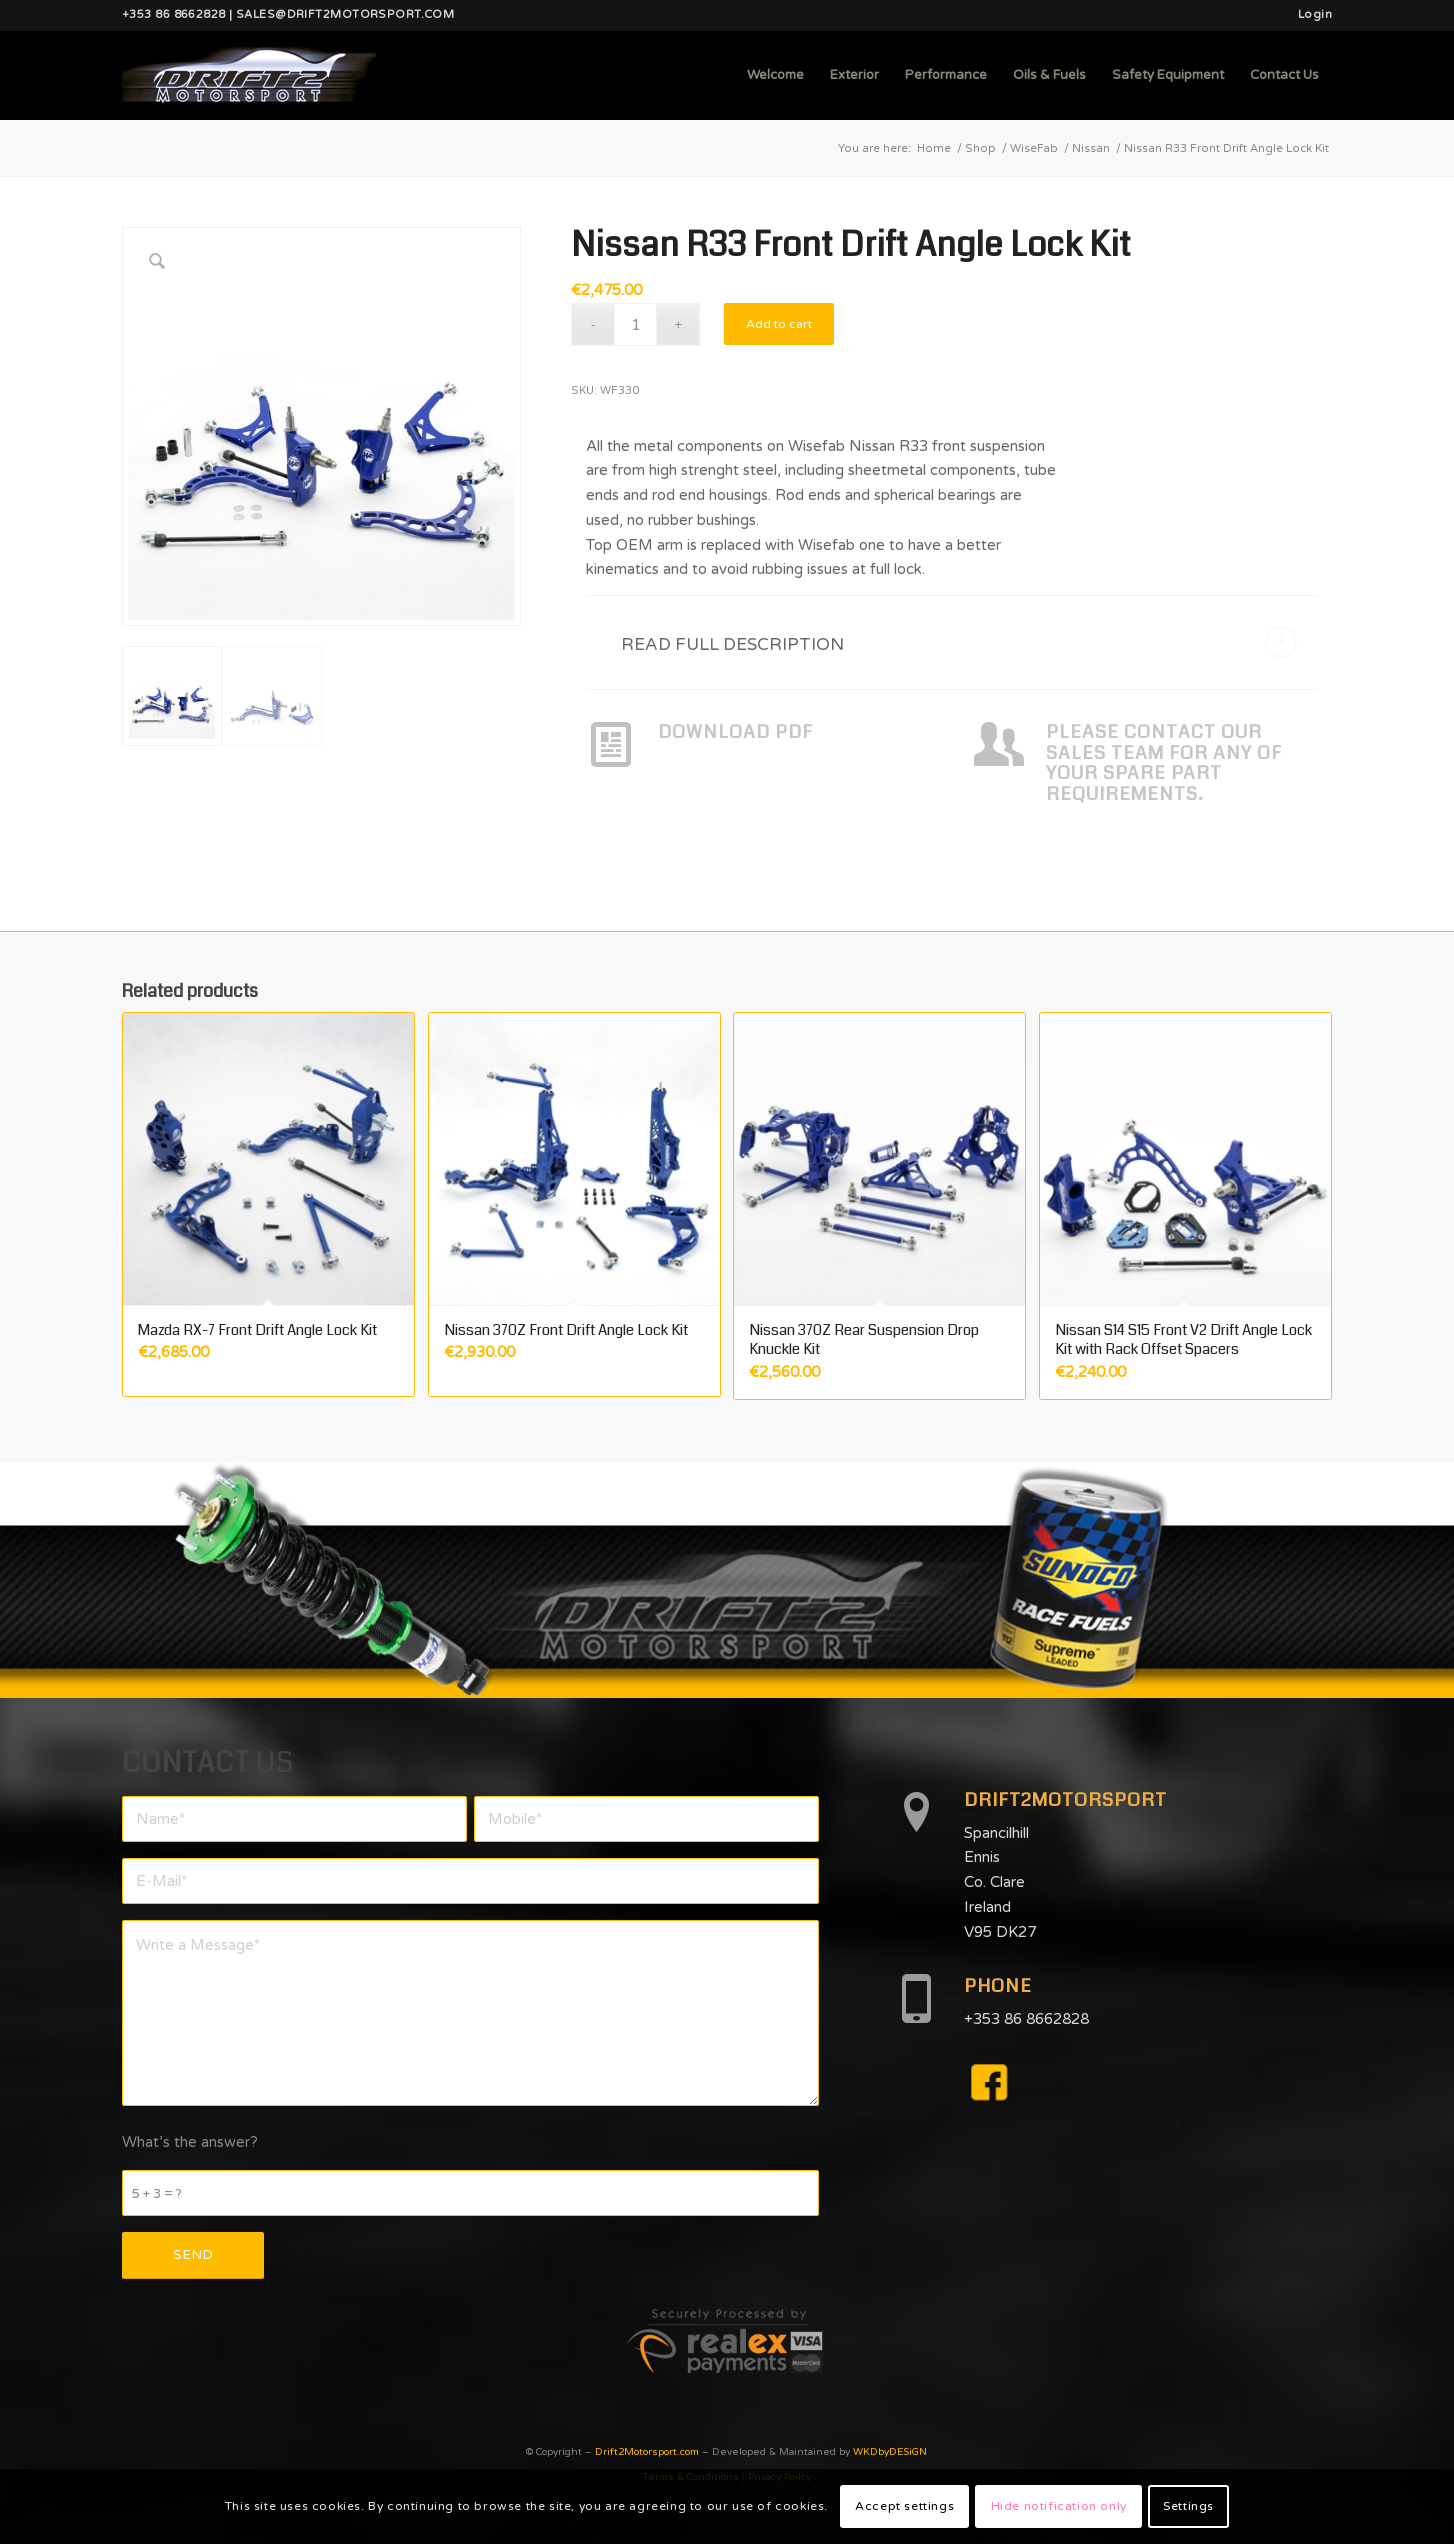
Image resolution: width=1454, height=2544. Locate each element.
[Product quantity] (635, 324)
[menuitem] (1310, 15)
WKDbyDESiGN (890, 2452)
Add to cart (779, 324)
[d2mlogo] (249, 75)
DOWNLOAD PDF (735, 732)
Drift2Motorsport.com (647, 2452)
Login (1315, 14)
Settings (1188, 2506)
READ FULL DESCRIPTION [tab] (959, 642)
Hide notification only (1059, 2506)
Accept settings (904, 2506)
